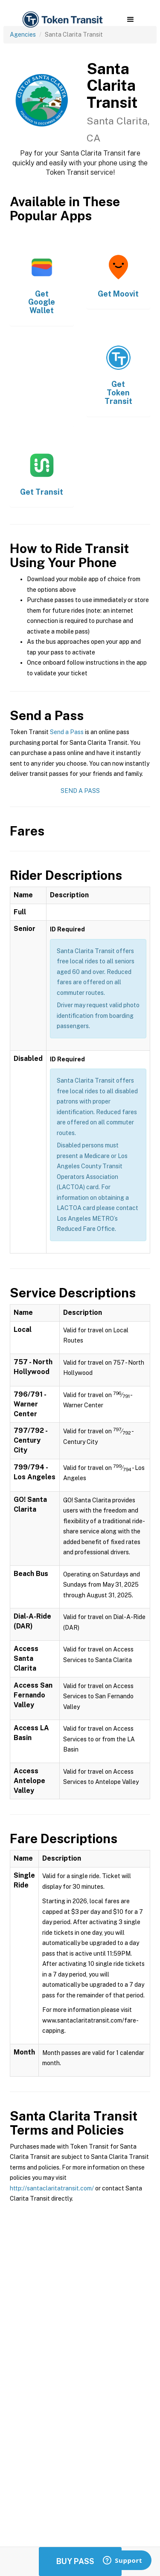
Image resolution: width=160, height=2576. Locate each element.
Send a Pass (67, 732)
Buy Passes (80, 2561)
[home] (62, 20)
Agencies (23, 34)
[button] (130, 19)
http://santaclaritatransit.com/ (52, 2188)
